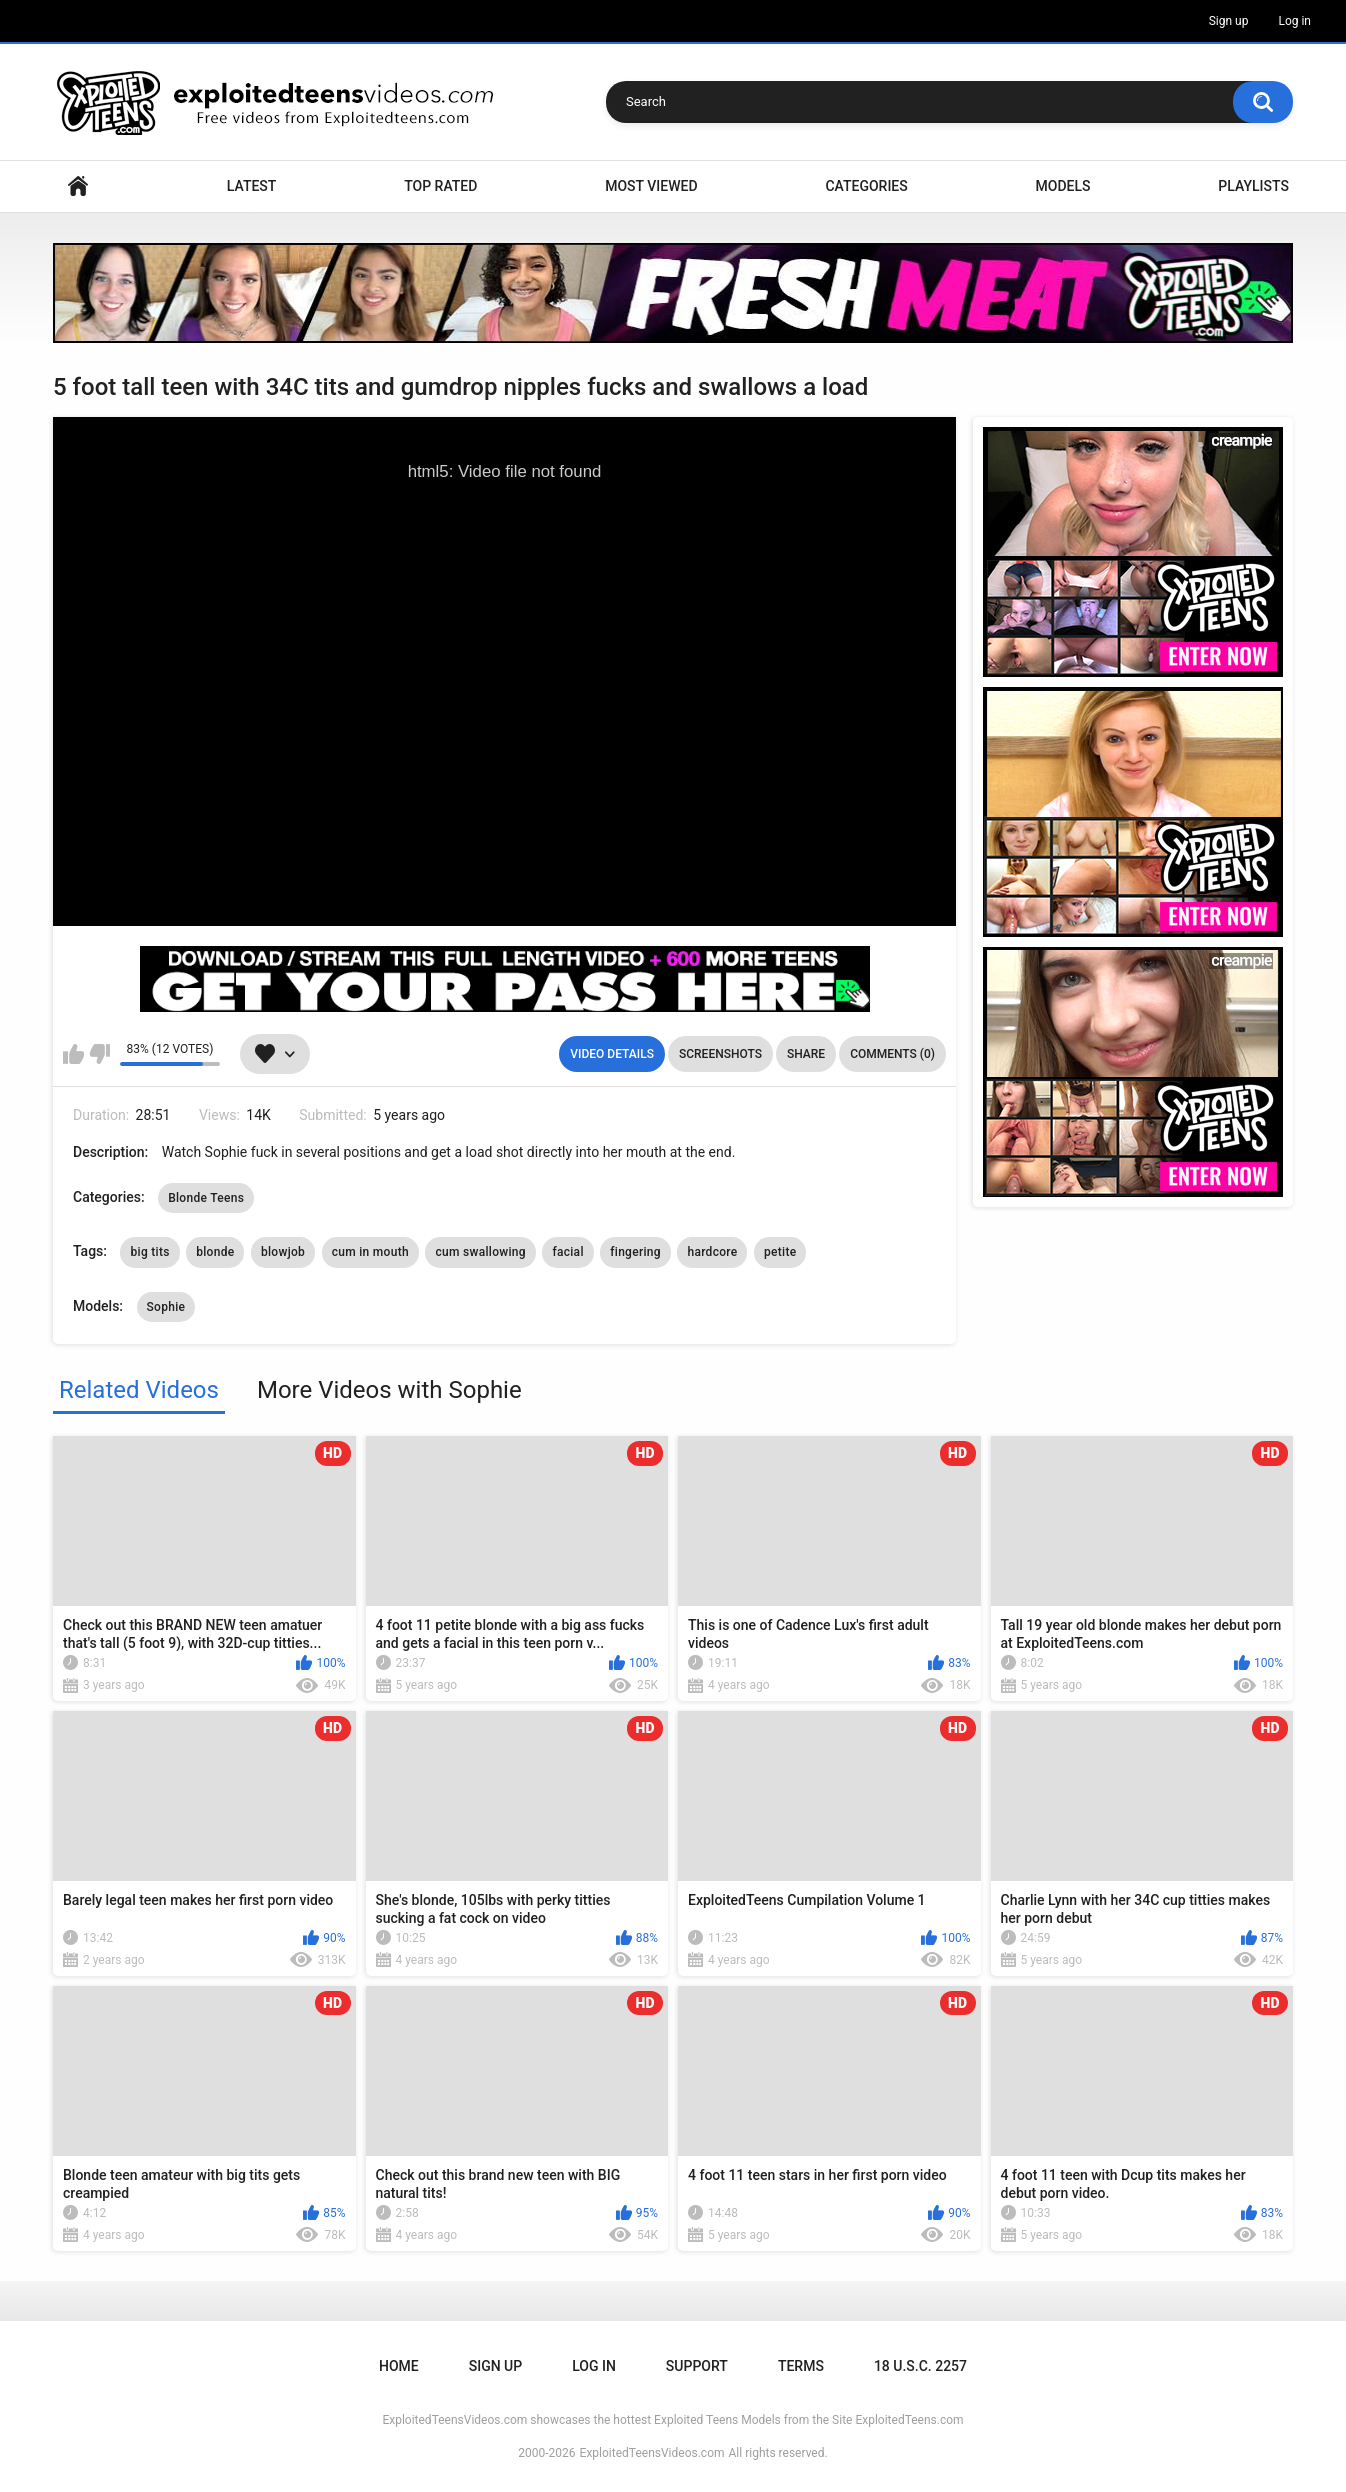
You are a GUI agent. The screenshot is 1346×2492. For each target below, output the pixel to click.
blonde (215, 1252)
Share (806, 1054)
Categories (866, 186)
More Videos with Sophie (389, 1390)
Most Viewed (651, 186)
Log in (1294, 21)
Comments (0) (892, 1054)
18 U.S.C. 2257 (920, 2366)
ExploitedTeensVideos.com (652, 2453)
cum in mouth (370, 1252)
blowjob (283, 1252)
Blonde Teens (206, 1198)
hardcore (712, 1252)
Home (78, 186)
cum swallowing (480, 1252)
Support (697, 2366)
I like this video (73, 1054)
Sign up (1229, 21)
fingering (635, 1252)
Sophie (166, 1307)
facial (567, 1252)
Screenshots (720, 1054)
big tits (149, 1252)
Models (1063, 186)
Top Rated (440, 186)
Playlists (1253, 186)
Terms (801, 2366)
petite (780, 1252)
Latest (252, 186)
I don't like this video (99, 1054)
